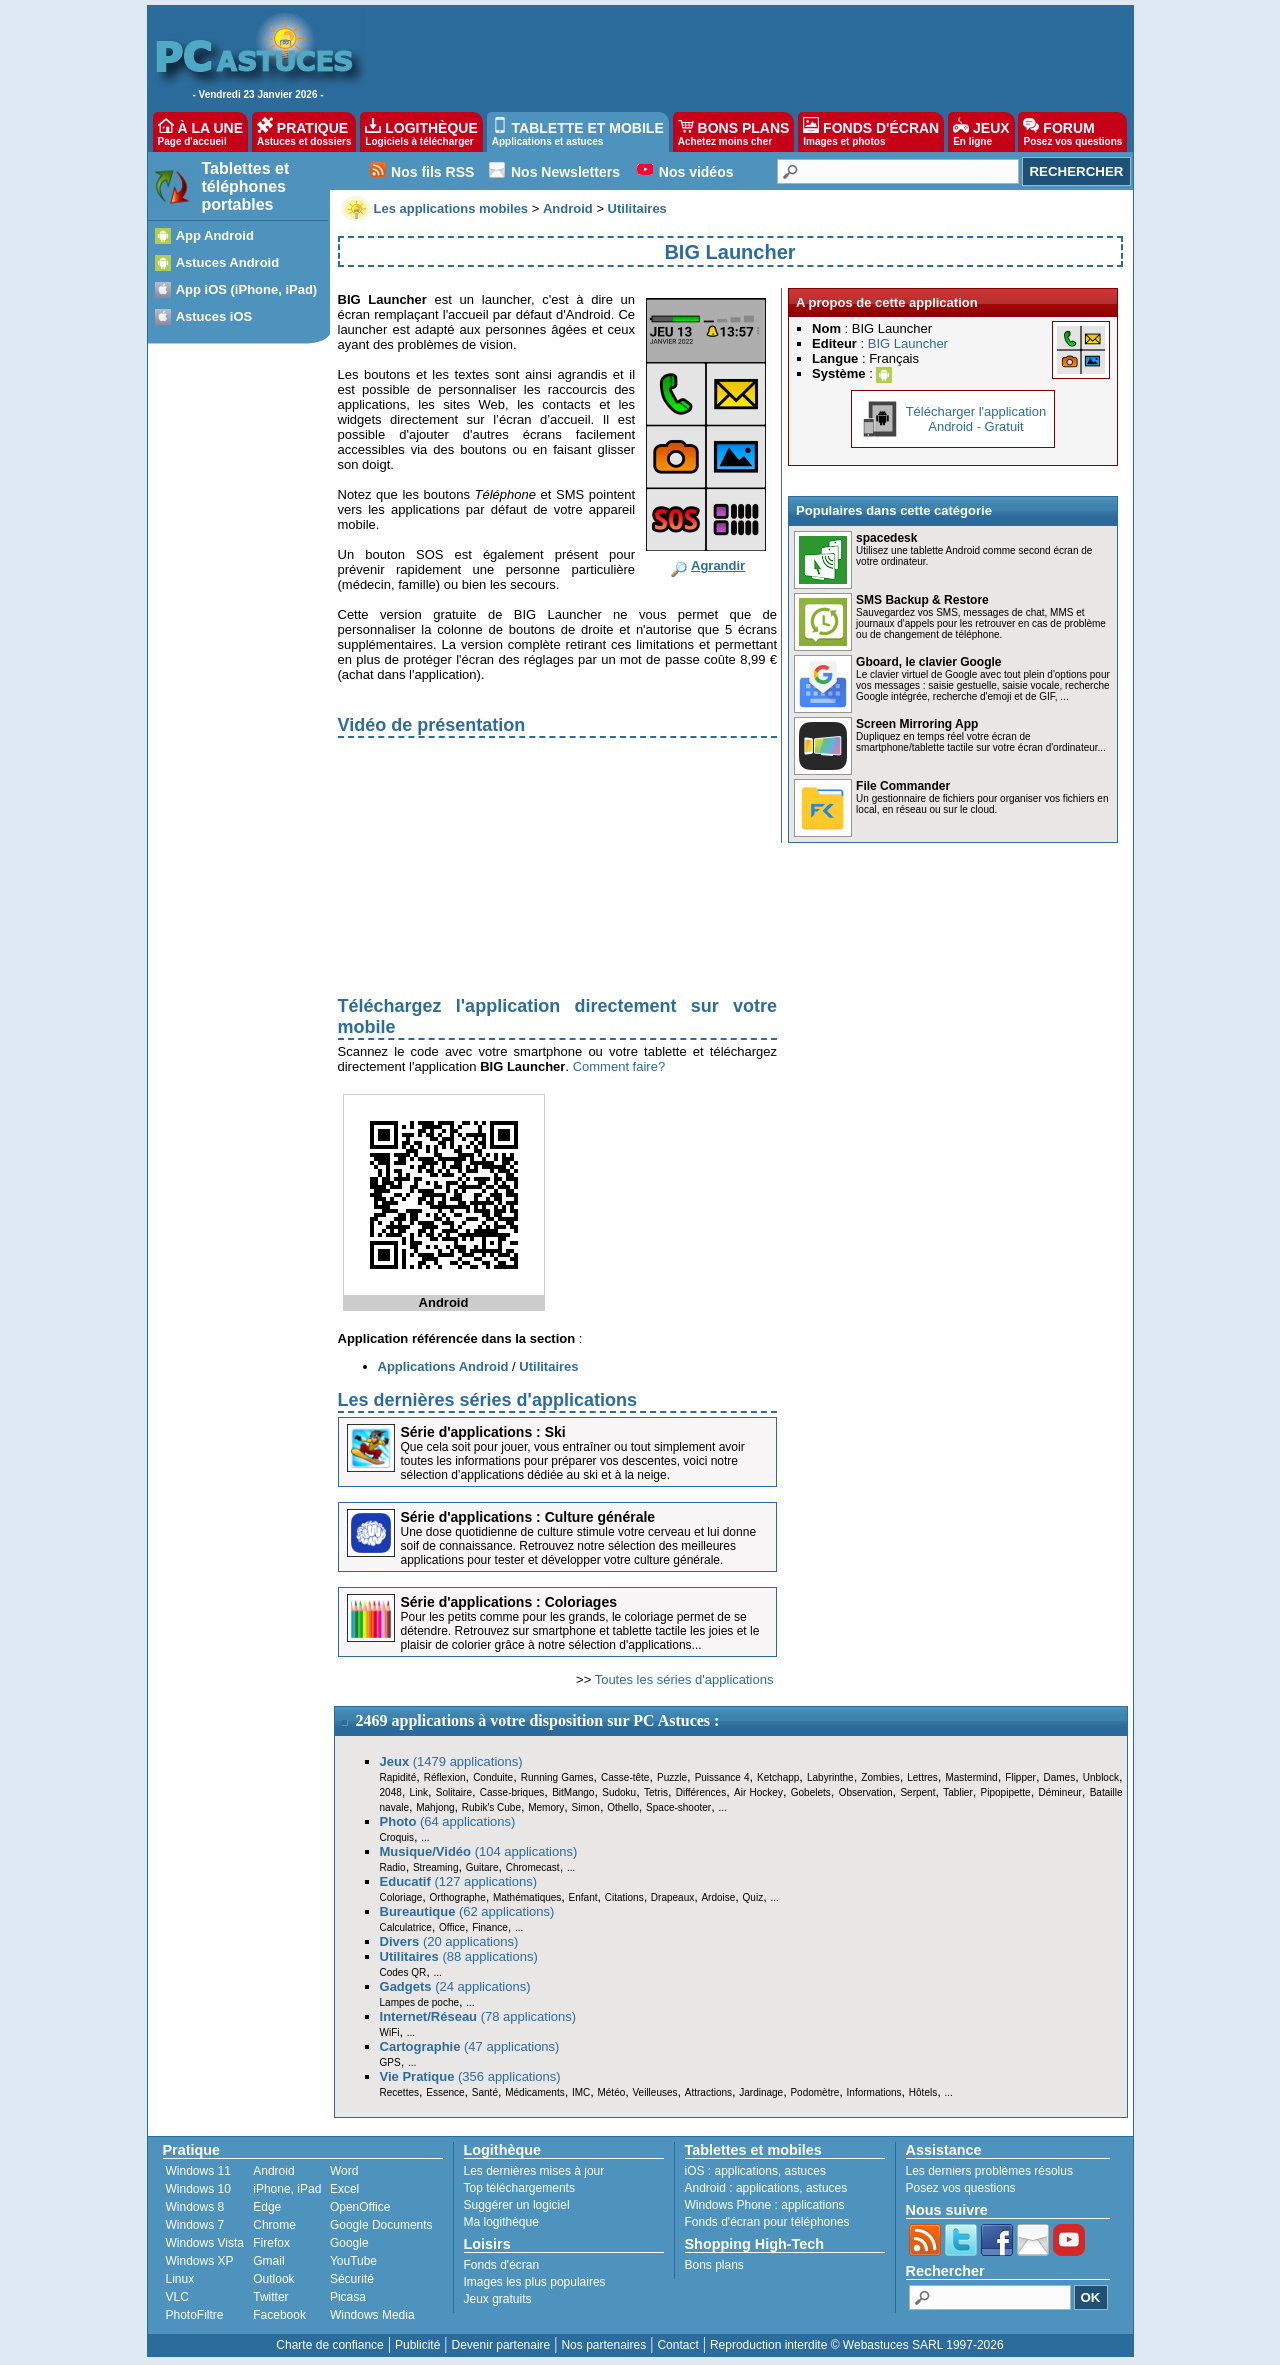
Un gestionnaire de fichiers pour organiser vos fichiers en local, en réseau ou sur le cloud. (982, 804)
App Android (215, 235)
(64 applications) (448, 1821)
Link (419, 1792)
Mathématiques (527, 1897)
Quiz (753, 1897)
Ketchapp (778, 1777)
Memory (546, 1807)
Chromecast (533, 1867)
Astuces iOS (214, 316)
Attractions (708, 2092)
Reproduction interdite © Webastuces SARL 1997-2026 (857, 2345)
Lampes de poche (420, 2002)
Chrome (274, 2225)
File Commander (903, 786)
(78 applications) (478, 2016)
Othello (623, 1807)
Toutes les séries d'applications (684, 1679)
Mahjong (435, 1807)
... (722, 1807)
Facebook (279, 2315)
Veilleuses (655, 2092)
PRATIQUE (304, 132)
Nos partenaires (603, 2345)
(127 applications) (459, 1881)
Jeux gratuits (498, 2299)
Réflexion (445, 1777)
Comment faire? (619, 1066)
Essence (445, 2092)
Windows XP (200, 2261)
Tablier (957, 1792)
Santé (485, 2092)
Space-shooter (678, 1807)
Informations (874, 2092)
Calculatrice (406, 1927)
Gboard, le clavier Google (928, 662)
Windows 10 (198, 2189)
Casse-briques (512, 1792)
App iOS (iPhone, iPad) (247, 289)
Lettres (922, 1777)
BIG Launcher (908, 343)
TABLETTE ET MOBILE (578, 132)
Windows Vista (205, 2243)
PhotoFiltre (195, 2315)
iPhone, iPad (287, 2189)
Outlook (273, 2279)
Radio (393, 1867)
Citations (624, 1897)
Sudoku (619, 1792)
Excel (344, 2189)
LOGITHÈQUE (421, 132)
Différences (701, 1792)
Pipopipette (1006, 1792)
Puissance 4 (722, 1777)
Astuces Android (228, 262)
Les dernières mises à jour (534, 2171)
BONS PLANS (734, 132)
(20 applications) (449, 1941)
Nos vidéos (696, 172)
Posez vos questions (961, 2188)
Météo (611, 2092)
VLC (177, 2297)
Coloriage (401, 1897)
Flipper (1020, 1777)
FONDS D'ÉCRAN (871, 132)
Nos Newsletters (565, 172)
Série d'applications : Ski (483, 1432)
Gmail (268, 2261)
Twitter (270, 2297)
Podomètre (814, 2092)
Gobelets (811, 1792)
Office (452, 1927)
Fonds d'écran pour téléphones (767, 2222)
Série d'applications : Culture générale (528, 1517)
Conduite (493, 1777)
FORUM (1072, 132)
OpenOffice (360, 2207)
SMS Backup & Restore (922, 600)
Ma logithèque (501, 2222)
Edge (267, 2207)
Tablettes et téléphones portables (246, 186)
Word (344, 2171)
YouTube (353, 2261)
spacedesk (886, 538)
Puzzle (672, 1777)
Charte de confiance (329, 2345)
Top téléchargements (519, 2188)
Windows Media (372, 2315)
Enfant (583, 1897)
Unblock (1101, 1777)
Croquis (397, 1837)
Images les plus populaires (535, 2282)
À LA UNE (200, 132)
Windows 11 (198, 2171)
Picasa (348, 2297)
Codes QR (403, 1972)
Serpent (917, 1792)
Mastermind (971, 1777)
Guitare (482, 1867)
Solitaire (454, 1792)
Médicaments (534, 2092)
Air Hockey (758, 1792)
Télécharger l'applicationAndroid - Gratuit (976, 419)
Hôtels (923, 2092)
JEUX (981, 132)
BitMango (573, 1792)
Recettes (399, 2092)
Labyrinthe (830, 1777)
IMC (581, 2092)
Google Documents (381, 2225)
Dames (1059, 1777)
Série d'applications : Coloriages (509, 1602)
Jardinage (761, 2092)
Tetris (656, 1792)
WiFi (390, 2032)
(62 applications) (467, 1911)
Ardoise (718, 1897)
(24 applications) (455, 1986)
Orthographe (458, 1897)
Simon (586, 1807)
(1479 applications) (451, 1761)
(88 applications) (459, 1956)
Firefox (271, 2243)
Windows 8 (195, 2207)
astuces (805, 2171)
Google (349, 2243)
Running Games (557, 1777)
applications (746, 2171)
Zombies (880, 1777)
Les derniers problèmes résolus (989, 2171)
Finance (490, 1927)
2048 (391, 1792)
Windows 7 (195, 2225)
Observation (866, 1792)
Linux (180, 2279)
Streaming (436, 1867)
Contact (677, 2345)
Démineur (1060, 1792)
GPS (390, 2062)
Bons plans (714, 2265)
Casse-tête (625, 1777)
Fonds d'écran (502, 2265)
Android (273, 2171)
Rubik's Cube (491, 1807)
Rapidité (398, 1777)
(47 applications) (470, 2046)
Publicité (417, 2345)
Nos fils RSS (432, 172)
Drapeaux (672, 1897)
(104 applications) (479, 1851)
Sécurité (352, 2279)
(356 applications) (470, 2076)
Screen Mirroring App (917, 724)
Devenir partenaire (501, 2345)
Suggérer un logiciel (517, 2205)
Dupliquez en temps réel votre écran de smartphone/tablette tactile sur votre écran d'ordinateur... (981, 742)
